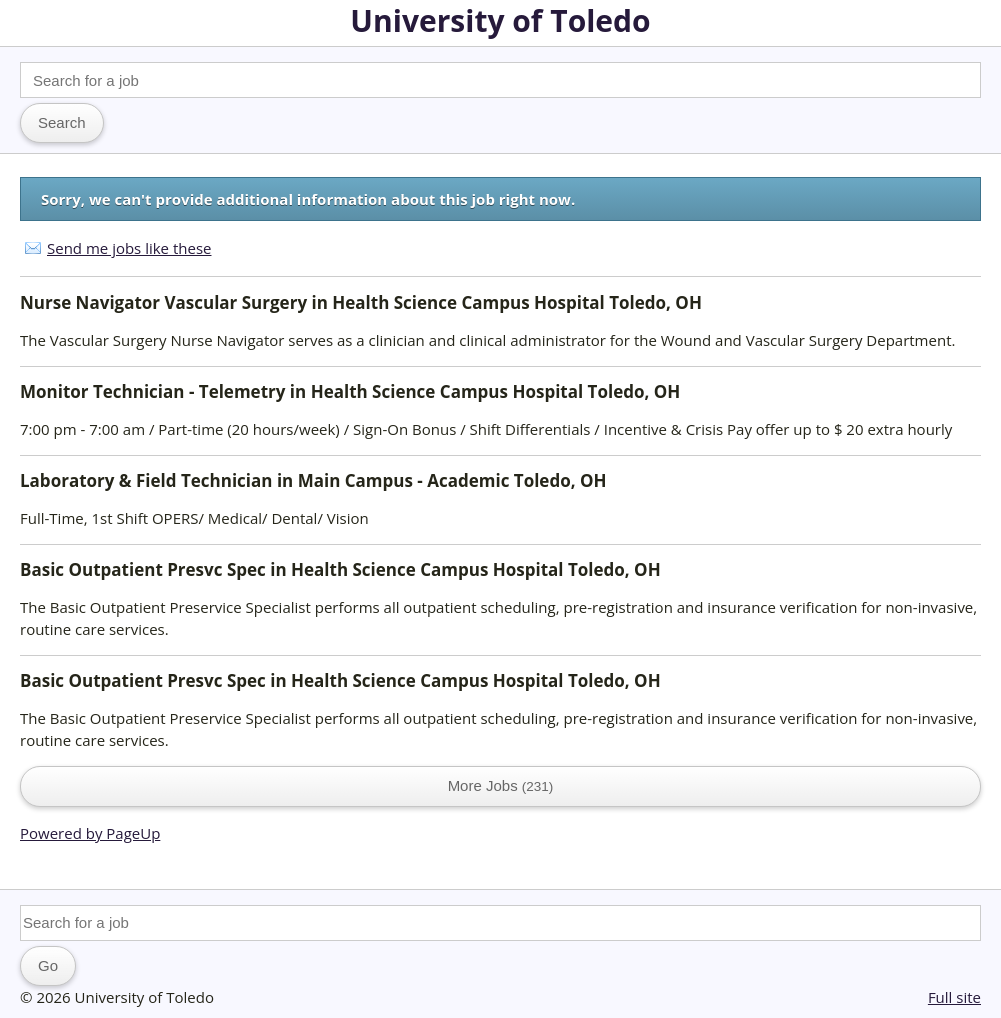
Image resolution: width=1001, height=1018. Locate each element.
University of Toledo (500, 20)
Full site (954, 997)
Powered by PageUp (90, 833)
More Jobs (501, 785)
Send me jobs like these (129, 248)
